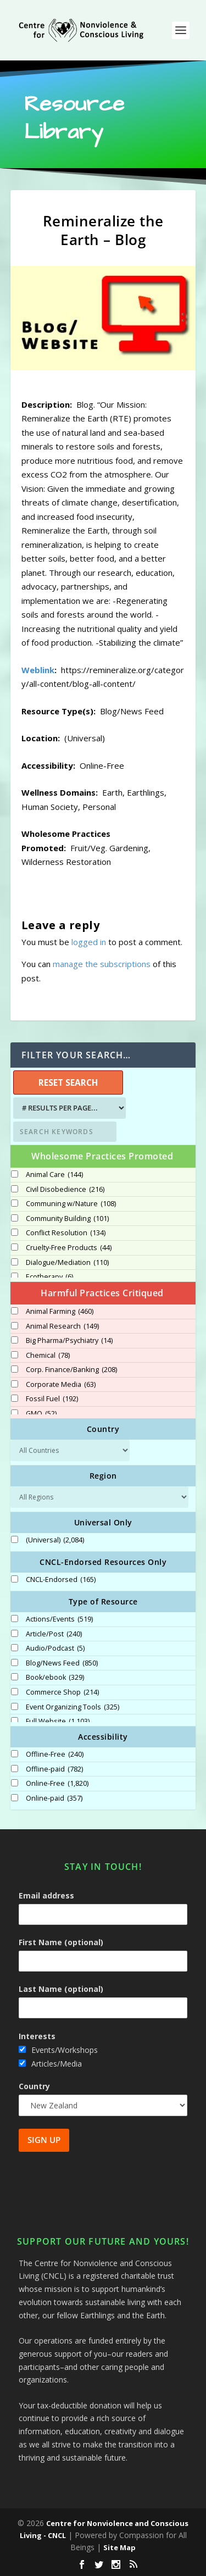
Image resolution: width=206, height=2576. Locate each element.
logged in (88, 941)
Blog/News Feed (62, 1663)
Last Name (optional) (61, 1989)
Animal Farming (59, 1311)
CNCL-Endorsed (61, 1579)
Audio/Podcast (55, 1648)
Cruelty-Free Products (69, 1247)
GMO (41, 1413)
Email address (46, 1895)
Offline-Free (54, 1754)
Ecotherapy (49, 1277)
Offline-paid (54, 1769)
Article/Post (54, 1634)
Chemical (48, 1355)
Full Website (58, 1721)
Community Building (67, 1218)
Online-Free (57, 1783)
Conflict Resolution (65, 1233)
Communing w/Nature (71, 1204)
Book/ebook (55, 1677)
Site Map (119, 2547)
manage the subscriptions (102, 963)
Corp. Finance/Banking (71, 1369)
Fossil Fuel (52, 1399)
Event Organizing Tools (72, 1707)
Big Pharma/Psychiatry (69, 1340)
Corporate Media (61, 1384)
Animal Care (54, 1174)
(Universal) (55, 1540)
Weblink (37, 669)
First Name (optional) (61, 1942)
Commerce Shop (62, 1692)
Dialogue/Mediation (67, 1262)
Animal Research (62, 1326)
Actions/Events (59, 1619)
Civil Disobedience (65, 1189)
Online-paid (54, 1798)
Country (34, 2086)
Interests (37, 2036)
